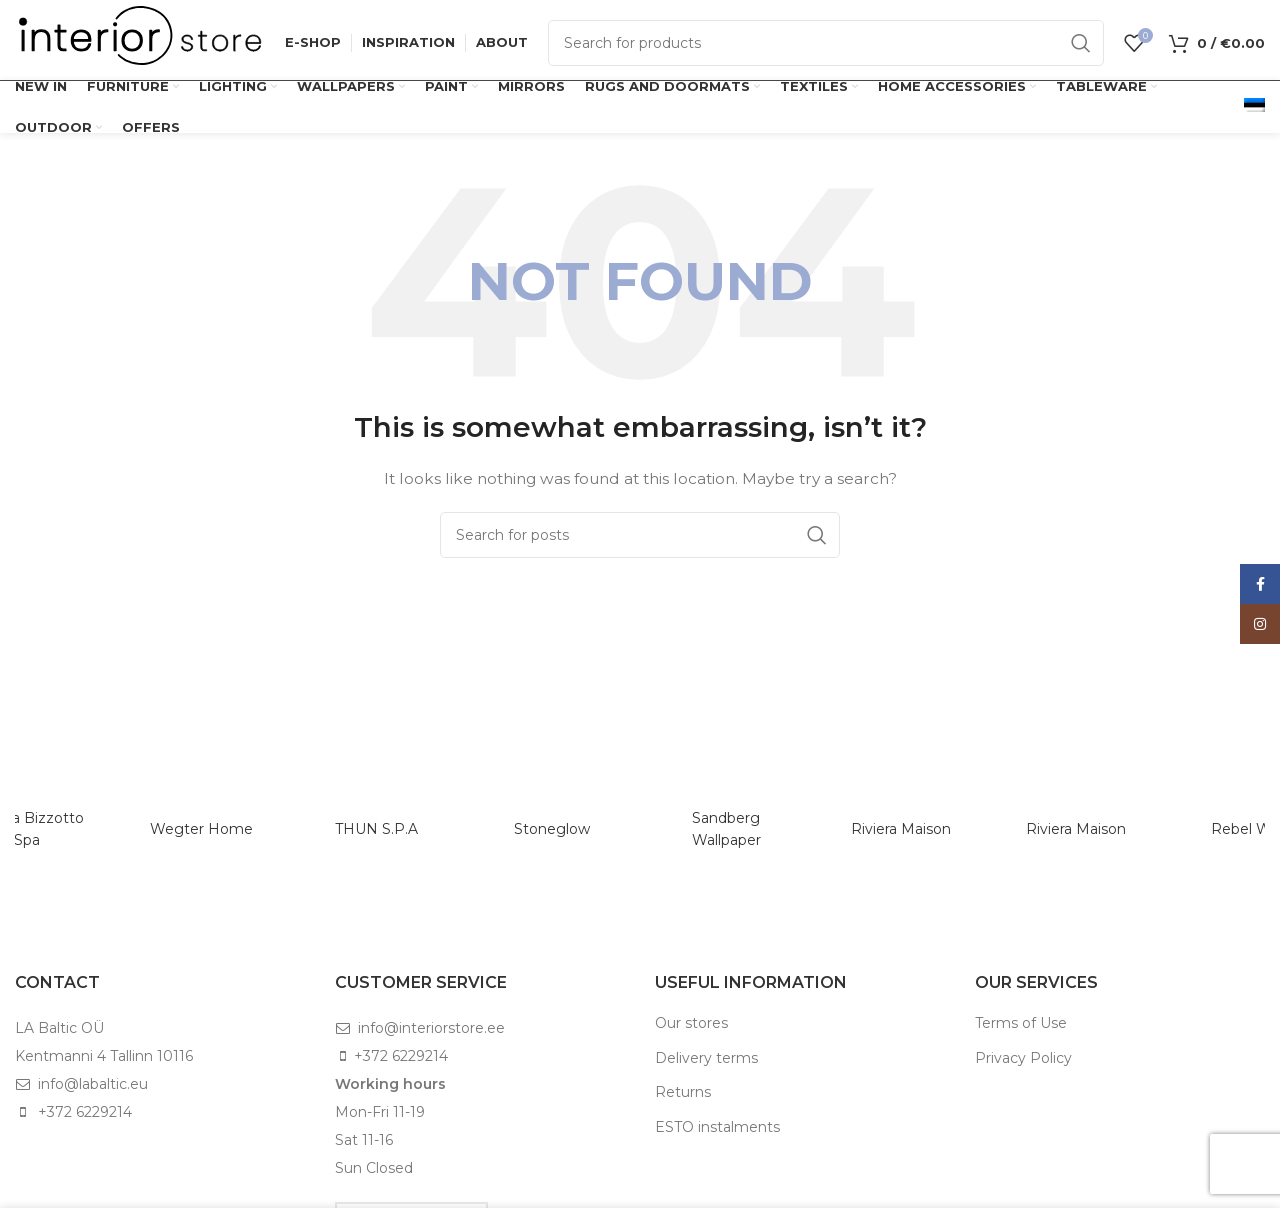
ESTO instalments (717, 1127)
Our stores (691, 1023)
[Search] (826, 43)
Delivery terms (706, 1058)
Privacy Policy (1023, 1058)
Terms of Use (1021, 1023)
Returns (683, 1092)
